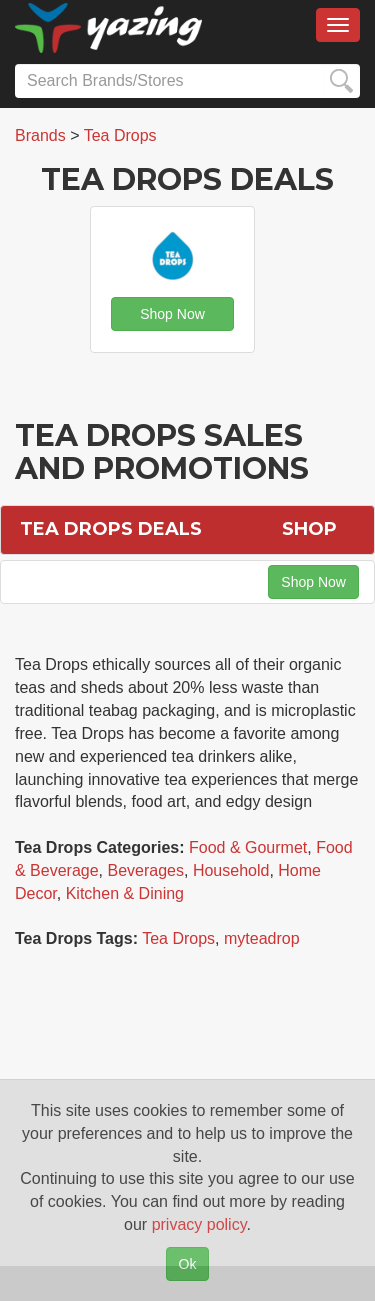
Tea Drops (178, 938)
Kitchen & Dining (125, 893)
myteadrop (262, 938)
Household (231, 870)
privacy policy (199, 1224)
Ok (188, 1264)
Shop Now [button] (172, 314)
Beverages (146, 870)
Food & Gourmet (248, 847)
